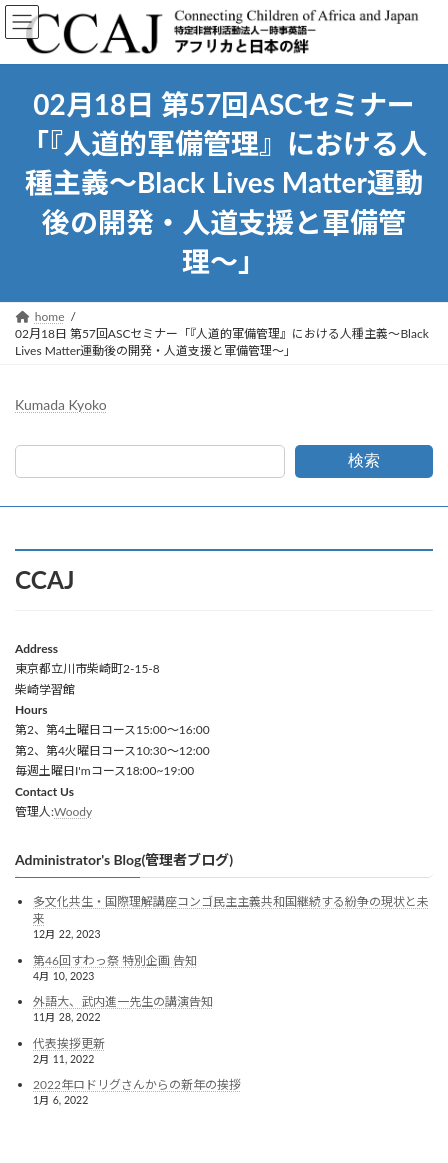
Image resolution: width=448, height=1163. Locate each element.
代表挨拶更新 (69, 1042)
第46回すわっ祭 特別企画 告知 (115, 959)
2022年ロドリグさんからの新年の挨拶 (137, 1084)
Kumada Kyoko (61, 404)
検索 (364, 460)
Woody (73, 811)
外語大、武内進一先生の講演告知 (123, 1001)
